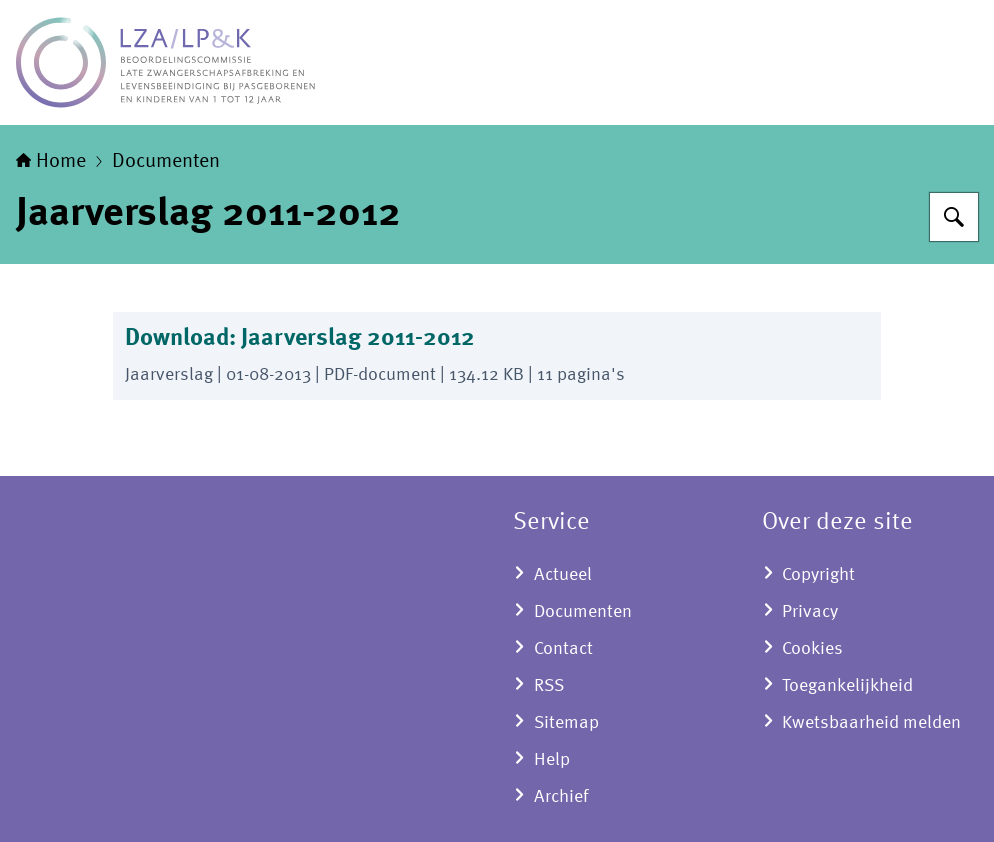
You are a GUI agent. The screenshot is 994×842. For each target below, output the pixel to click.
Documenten (166, 162)
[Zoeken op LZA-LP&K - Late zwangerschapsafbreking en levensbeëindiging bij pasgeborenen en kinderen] (954, 217)
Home (51, 162)
